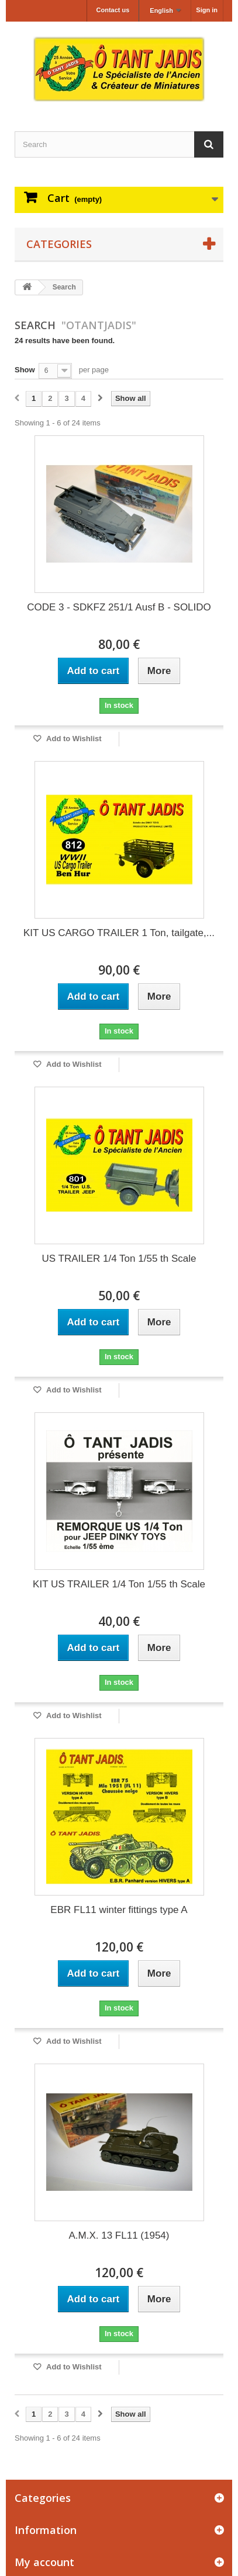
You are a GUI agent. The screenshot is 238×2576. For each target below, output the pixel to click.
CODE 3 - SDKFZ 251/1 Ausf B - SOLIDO (119, 607)
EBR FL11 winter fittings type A (118, 1909)
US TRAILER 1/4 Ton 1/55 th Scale (119, 1258)
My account (44, 2562)
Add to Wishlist (73, 738)
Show (25, 369)
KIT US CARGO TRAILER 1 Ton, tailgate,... (119, 932)
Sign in (207, 9)
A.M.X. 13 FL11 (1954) (119, 2235)
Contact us (113, 9)
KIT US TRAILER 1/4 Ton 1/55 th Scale (119, 1584)
